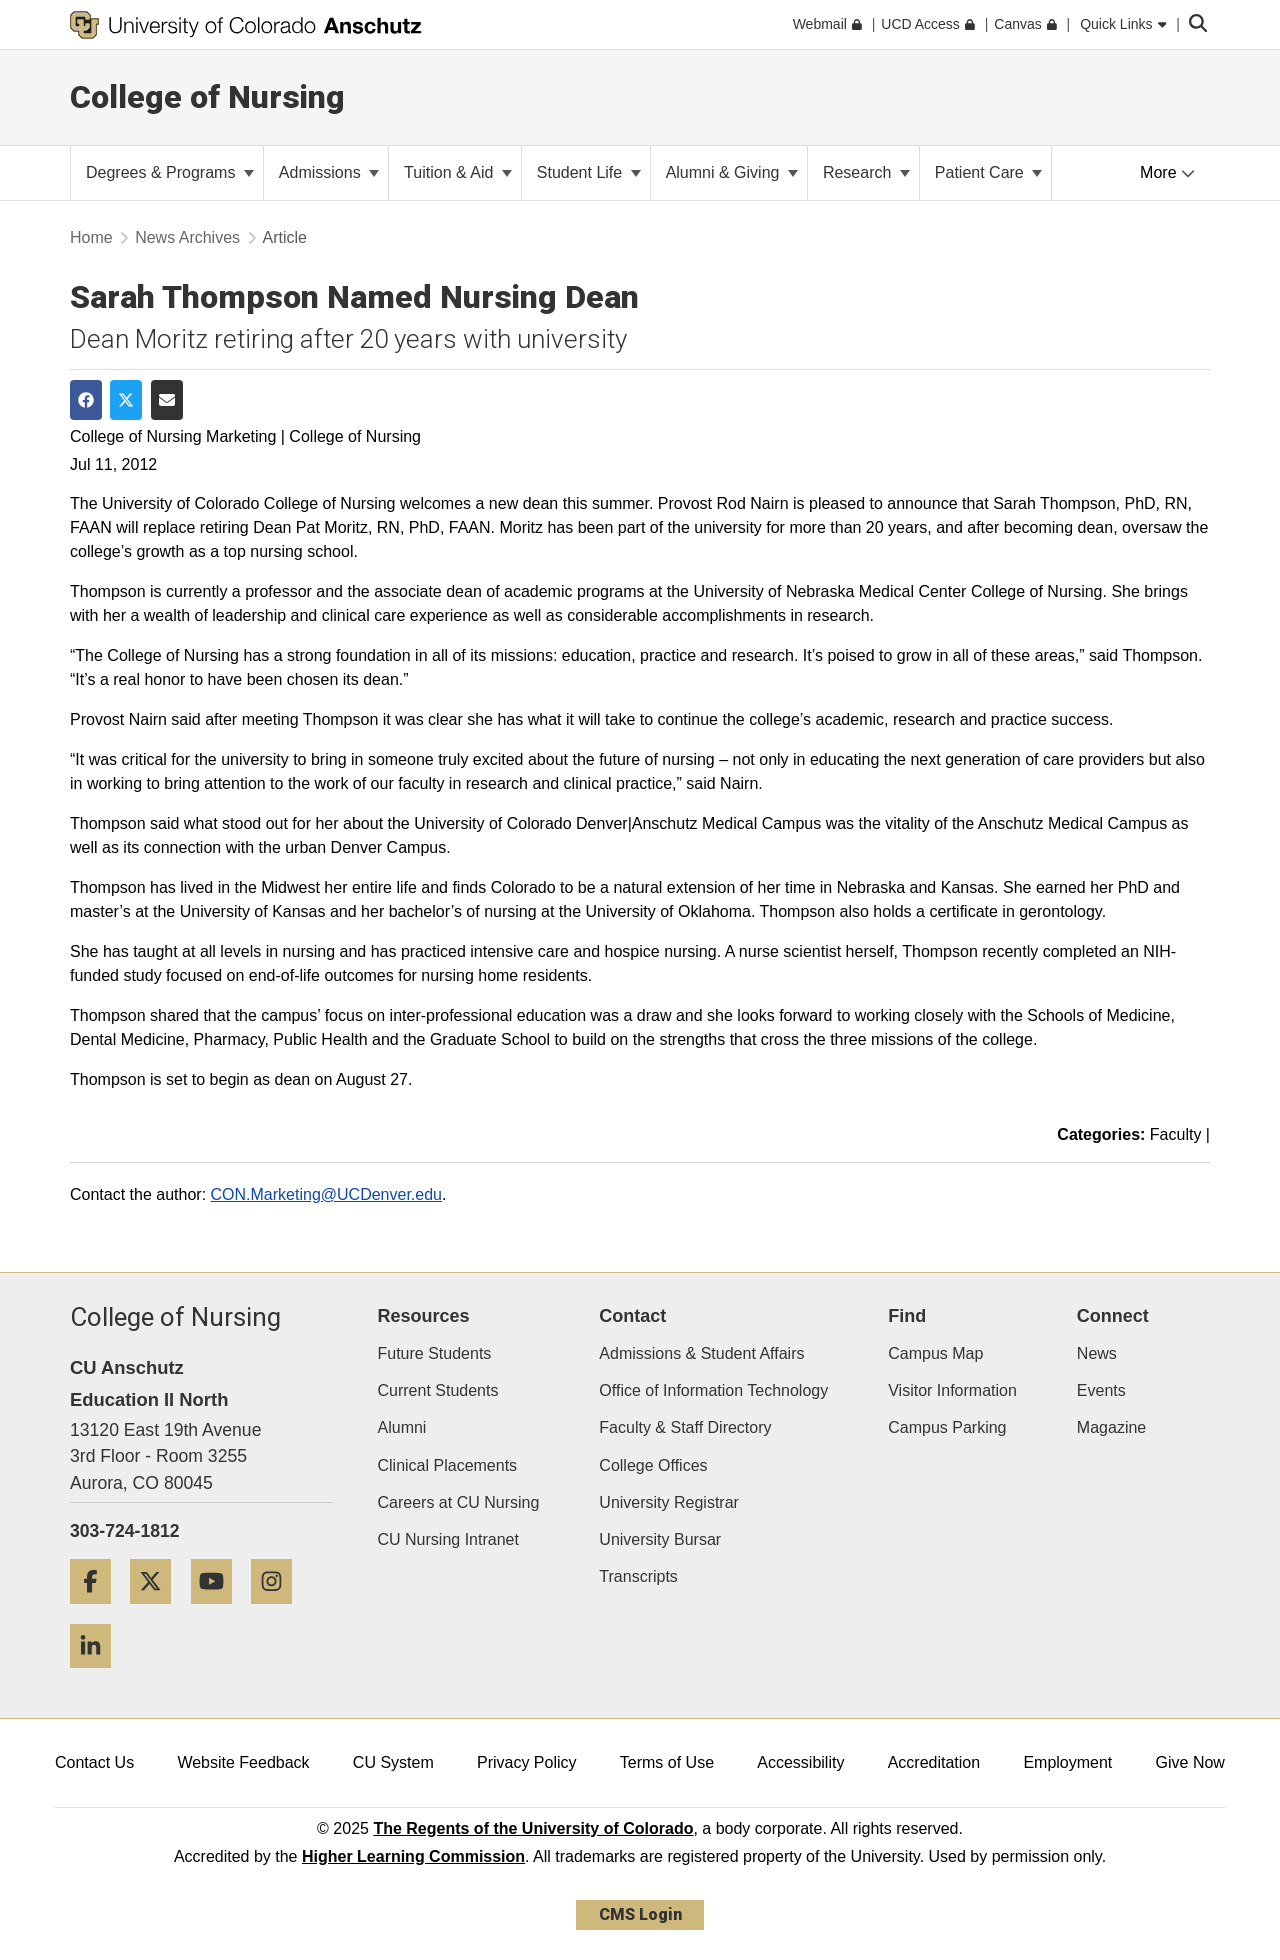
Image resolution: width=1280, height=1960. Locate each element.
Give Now (1190, 1762)
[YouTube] (219, 1611)
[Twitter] (158, 1611)
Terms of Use (667, 1762)
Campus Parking (947, 1427)
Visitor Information (952, 1390)
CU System (393, 1762)
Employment (1067, 1762)
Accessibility (800, 1762)
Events (1101, 1390)
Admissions (329, 172)
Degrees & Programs (170, 172)
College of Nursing (207, 97)
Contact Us (94, 1762)
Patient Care (988, 172)
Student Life (589, 172)
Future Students (435, 1353)
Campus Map (935, 1353)
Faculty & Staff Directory (685, 1427)
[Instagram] (279, 1611)
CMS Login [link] (640, 1914)
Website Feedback (243, 1762)
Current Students (438, 1390)
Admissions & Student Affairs (701, 1353)
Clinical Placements (448, 1465)
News (1097, 1353)
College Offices (653, 1465)
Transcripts (638, 1576)
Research (866, 172)
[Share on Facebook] (86, 400)
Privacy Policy (527, 1762)
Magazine (1111, 1427)
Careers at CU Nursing (459, 1502)
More (1167, 172)
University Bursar (660, 1539)
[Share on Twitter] (126, 400)
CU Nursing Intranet (448, 1539)
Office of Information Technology (713, 1390)
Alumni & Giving (732, 172)
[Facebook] (98, 1611)
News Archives (187, 237)
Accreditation (934, 1762)
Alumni (402, 1427)
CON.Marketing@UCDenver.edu (326, 1194)
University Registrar (669, 1502)
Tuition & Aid (458, 172)
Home (91, 237)
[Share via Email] (167, 400)
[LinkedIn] (98, 1675)
